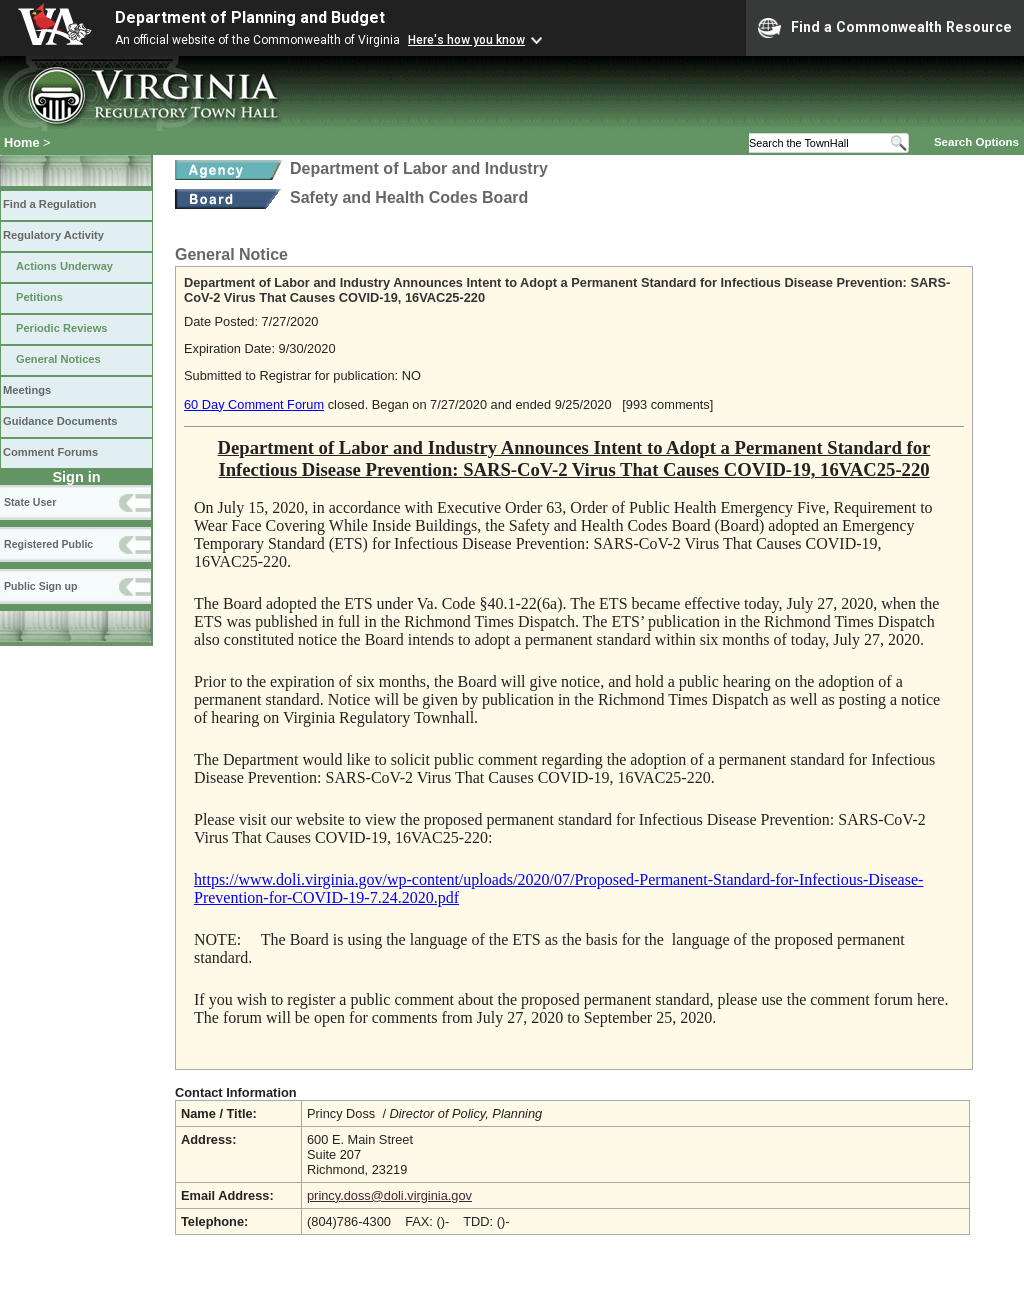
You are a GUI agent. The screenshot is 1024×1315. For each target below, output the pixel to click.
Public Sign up (40, 586)
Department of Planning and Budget (250, 17)
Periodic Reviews (62, 328)
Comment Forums (50, 452)
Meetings (27, 390)
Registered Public (48, 544)
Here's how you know (466, 40)
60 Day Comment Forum (254, 404)
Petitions (39, 297)
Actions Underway (64, 266)
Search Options (976, 142)
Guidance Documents (60, 421)
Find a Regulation (49, 204)
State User (30, 502)
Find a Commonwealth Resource (885, 28)
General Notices (58, 359)
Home (22, 142)
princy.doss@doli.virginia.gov (389, 1195)
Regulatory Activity (53, 235)
